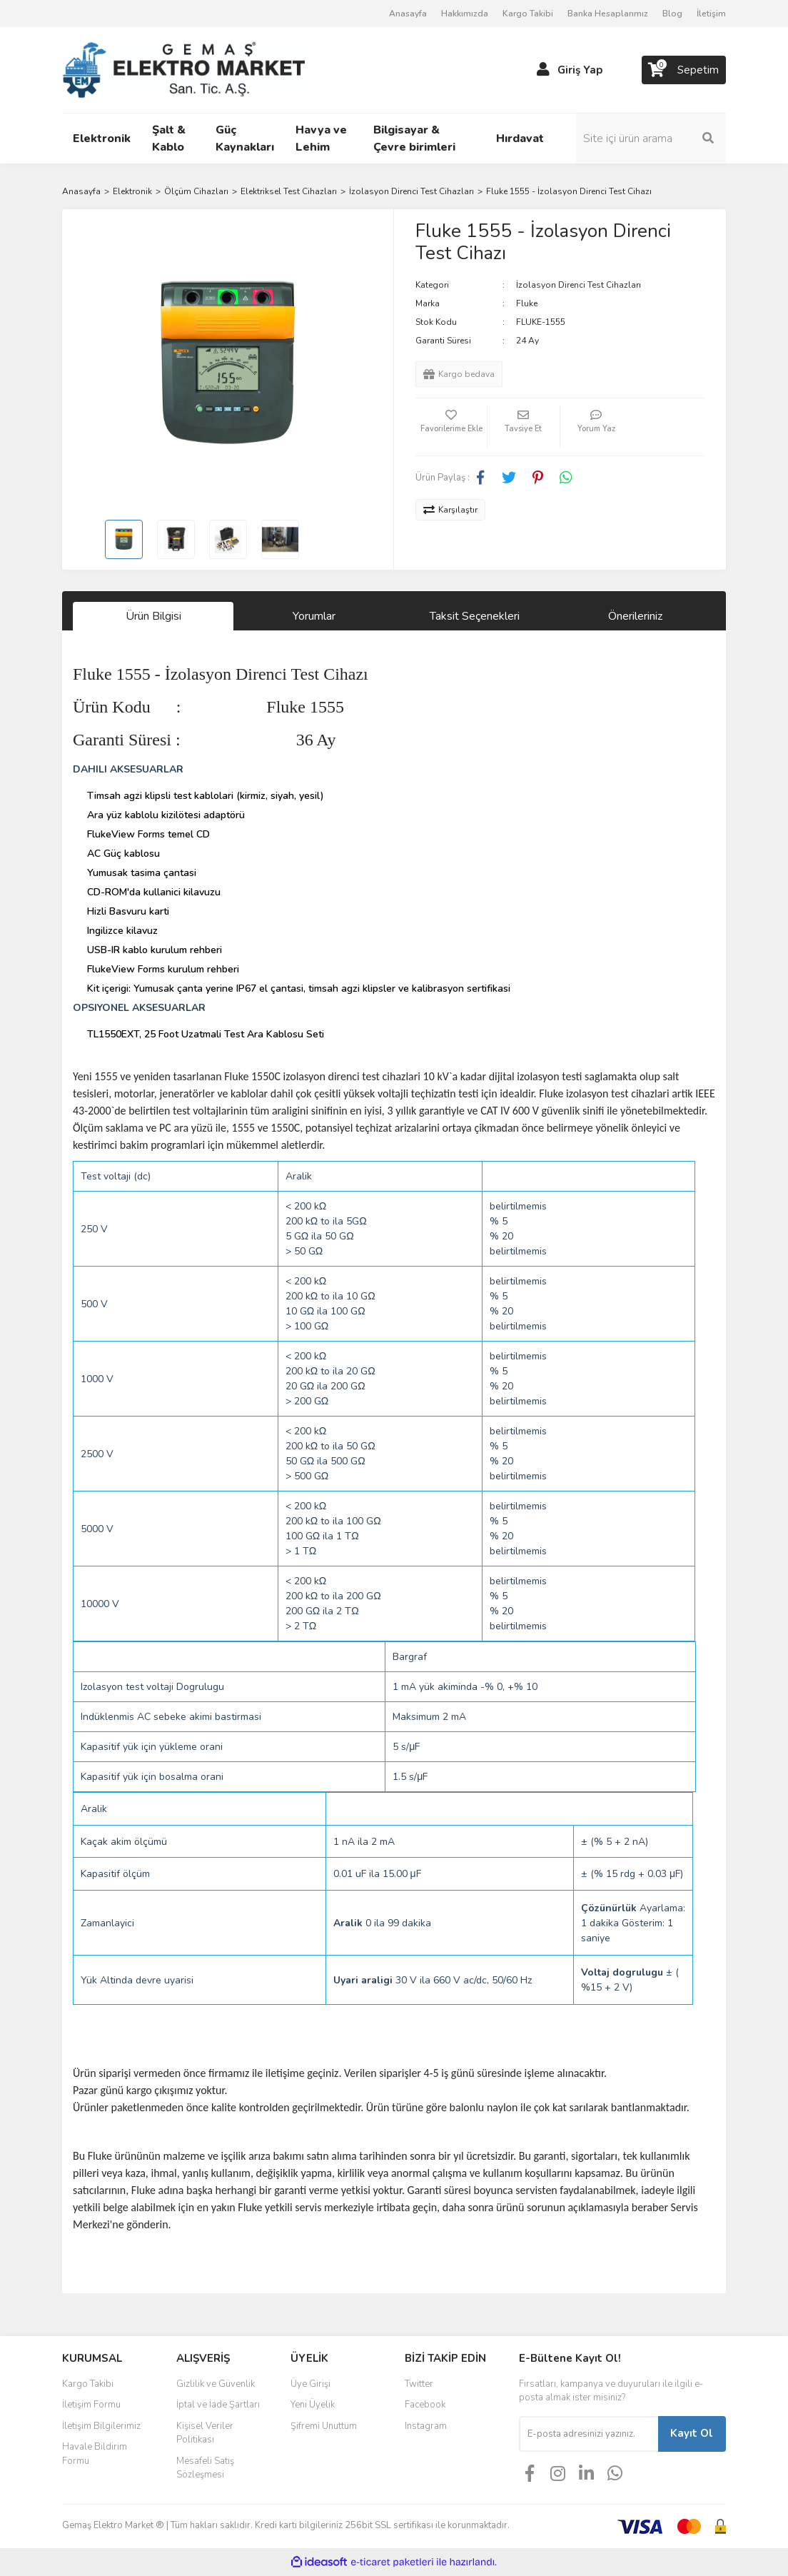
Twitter (419, 2384)
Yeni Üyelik (313, 2404)
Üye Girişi (310, 2384)
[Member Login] (543, 70)
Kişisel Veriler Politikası (204, 2433)
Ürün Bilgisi (153, 616)
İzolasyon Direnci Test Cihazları (578, 285)
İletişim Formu (91, 2404)
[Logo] (183, 69)
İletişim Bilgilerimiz (101, 2426)
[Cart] (684, 70)
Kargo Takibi (527, 13)
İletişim (711, 13)
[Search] (651, 138)
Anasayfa (408, 13)
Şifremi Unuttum (324, 2426)
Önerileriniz (635, 616)
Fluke (526, 303)
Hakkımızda (464, 13)
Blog (672, 13)
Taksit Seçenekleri (475, 616)
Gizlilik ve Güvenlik (215, 2384)
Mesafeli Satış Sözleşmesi (205, 2468)
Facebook (425, 2404)
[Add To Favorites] (451, 427)
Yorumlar (314, 616)
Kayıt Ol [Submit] (691, 2433)
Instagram (426, 2426)
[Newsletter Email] (588, 2434)
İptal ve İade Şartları (218, 2404)
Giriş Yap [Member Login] (579, 70)
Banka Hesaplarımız (607, 13)
